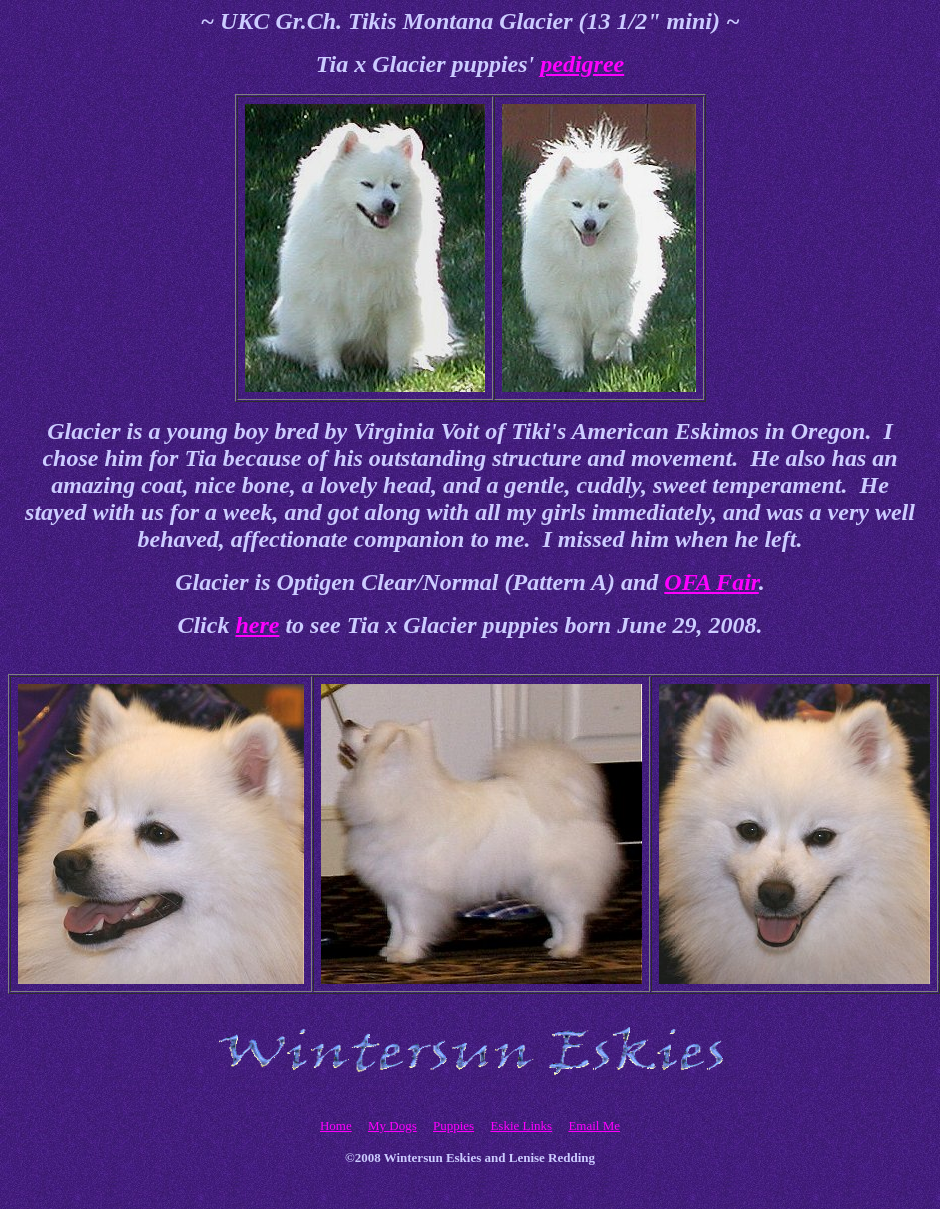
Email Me (594, 1125)
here (257, 625)
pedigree (582, 64)
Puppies (453, 1125)
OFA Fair (711, 582)
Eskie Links (521, 1125)
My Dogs (392, 1125)
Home (336, 1125)
